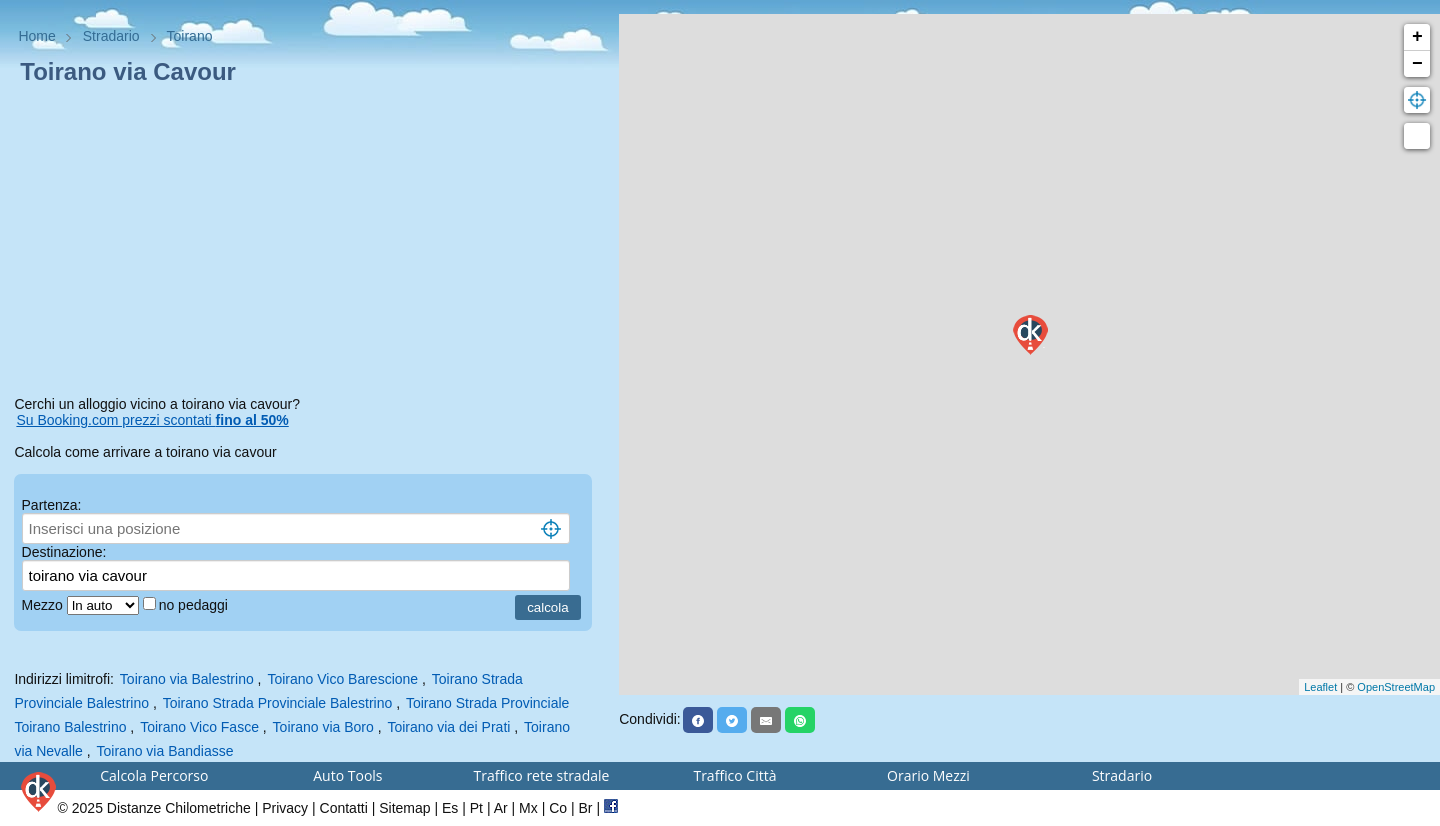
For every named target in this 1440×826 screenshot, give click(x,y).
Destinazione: (64, 552)
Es (450, 808)
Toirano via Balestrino (187, 679)
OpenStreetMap (1396, 687)
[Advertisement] (309, 244)
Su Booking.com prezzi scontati (152, 420)
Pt (476, 808)
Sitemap (404, 808)
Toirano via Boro (323, 727)
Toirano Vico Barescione (342, 679)
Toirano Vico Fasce (199, 727)
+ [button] (1417, 37)
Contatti (344, 808)
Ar (501, 808)
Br (586, 808)
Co (558, 808)
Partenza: (52, 505)
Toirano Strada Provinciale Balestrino (278, 703)
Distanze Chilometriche (179, 808)
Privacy (285, 808)
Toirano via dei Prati (448, 727)
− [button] (1417, 64)
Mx (528, 808)
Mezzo (44, 605)
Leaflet (1320, 687)
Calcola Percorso (154, 775)
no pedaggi (195, 605)
